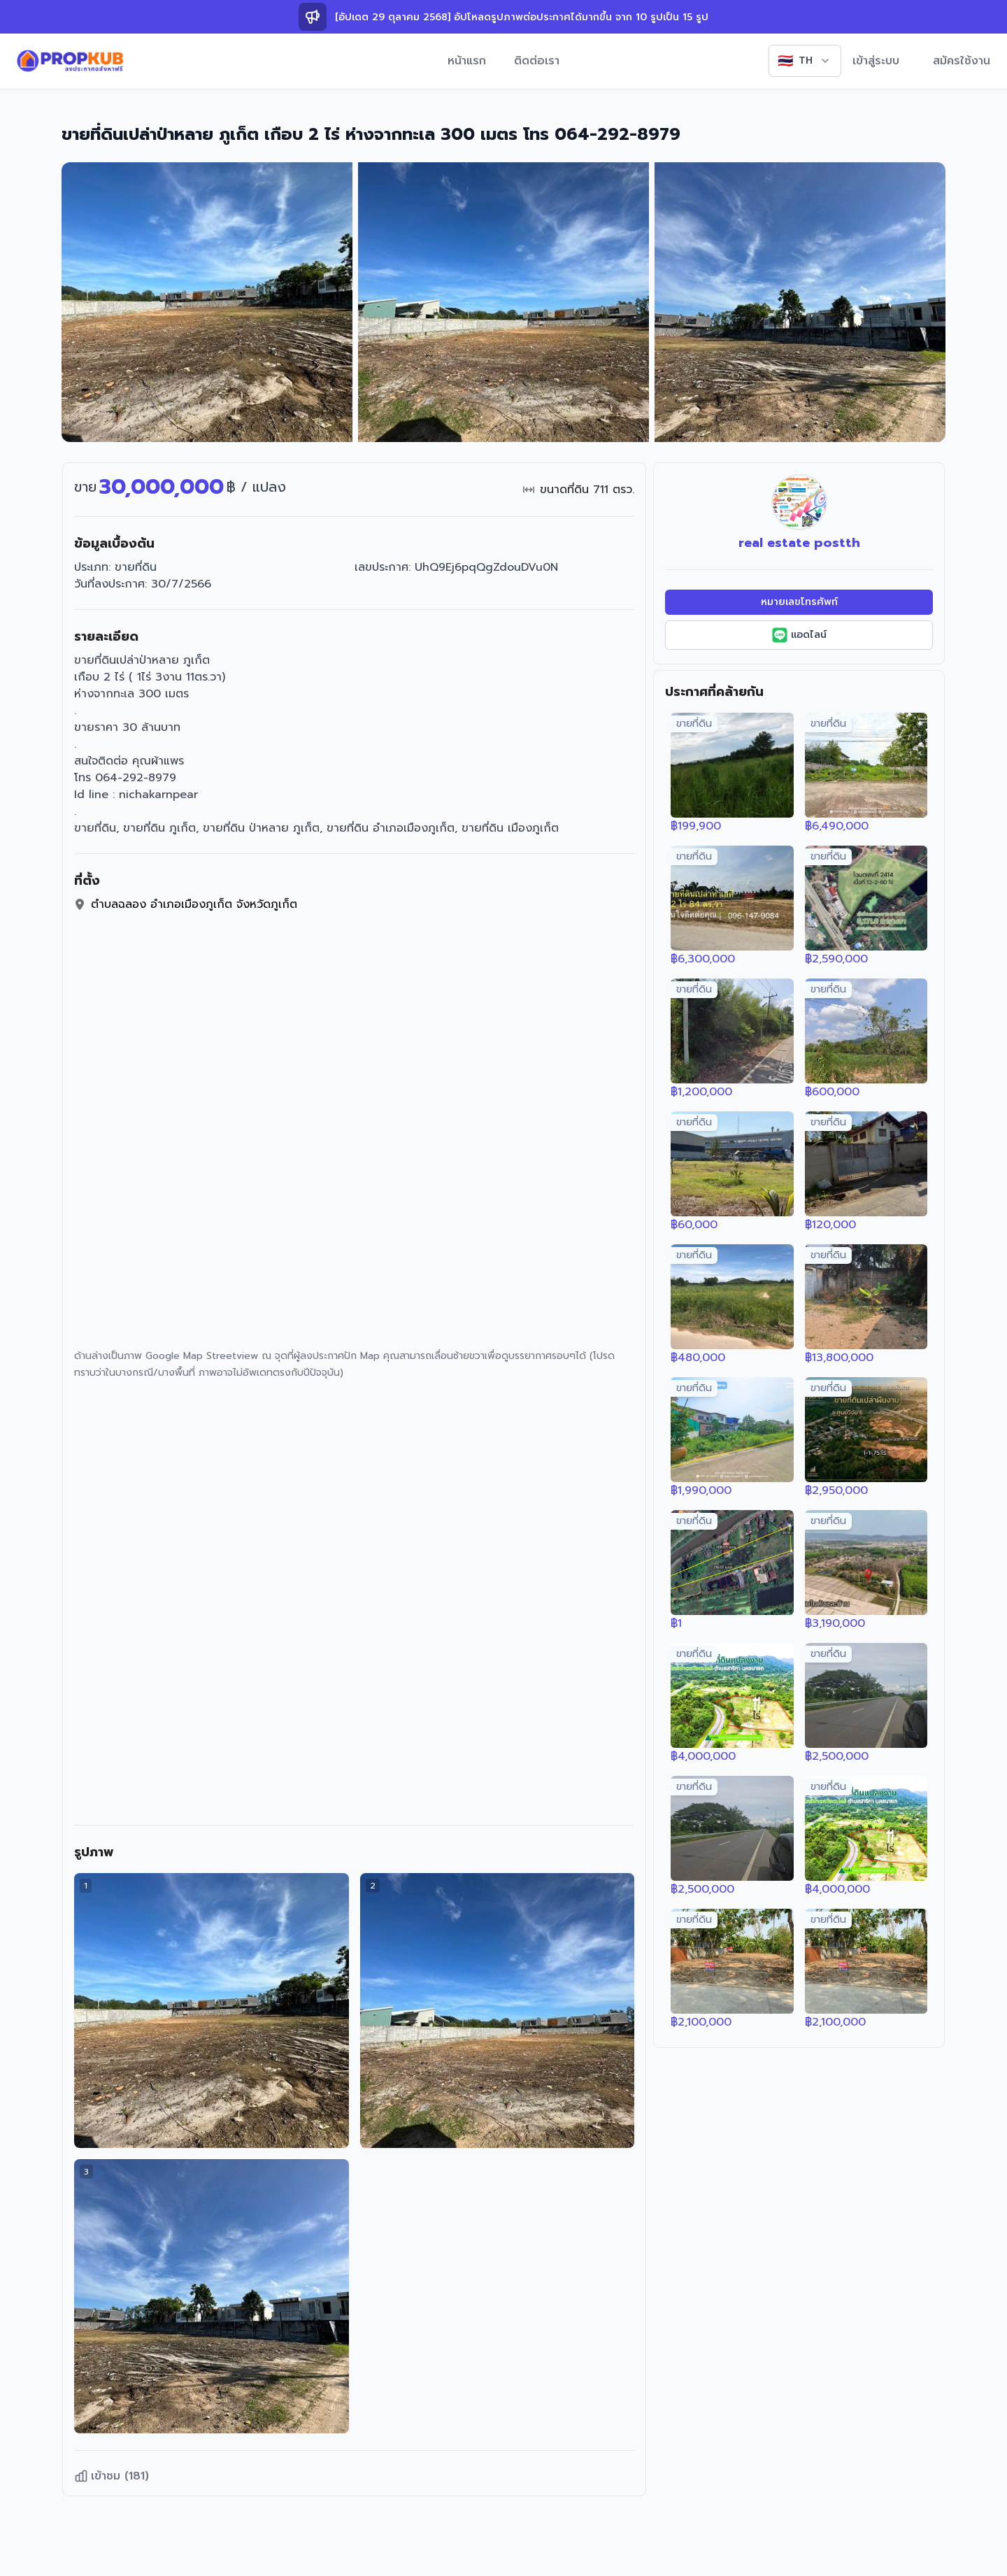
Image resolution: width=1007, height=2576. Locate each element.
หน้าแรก (467, 60)
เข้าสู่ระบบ (875, 60)
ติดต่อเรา (536, 60)
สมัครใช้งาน (961, 60)
